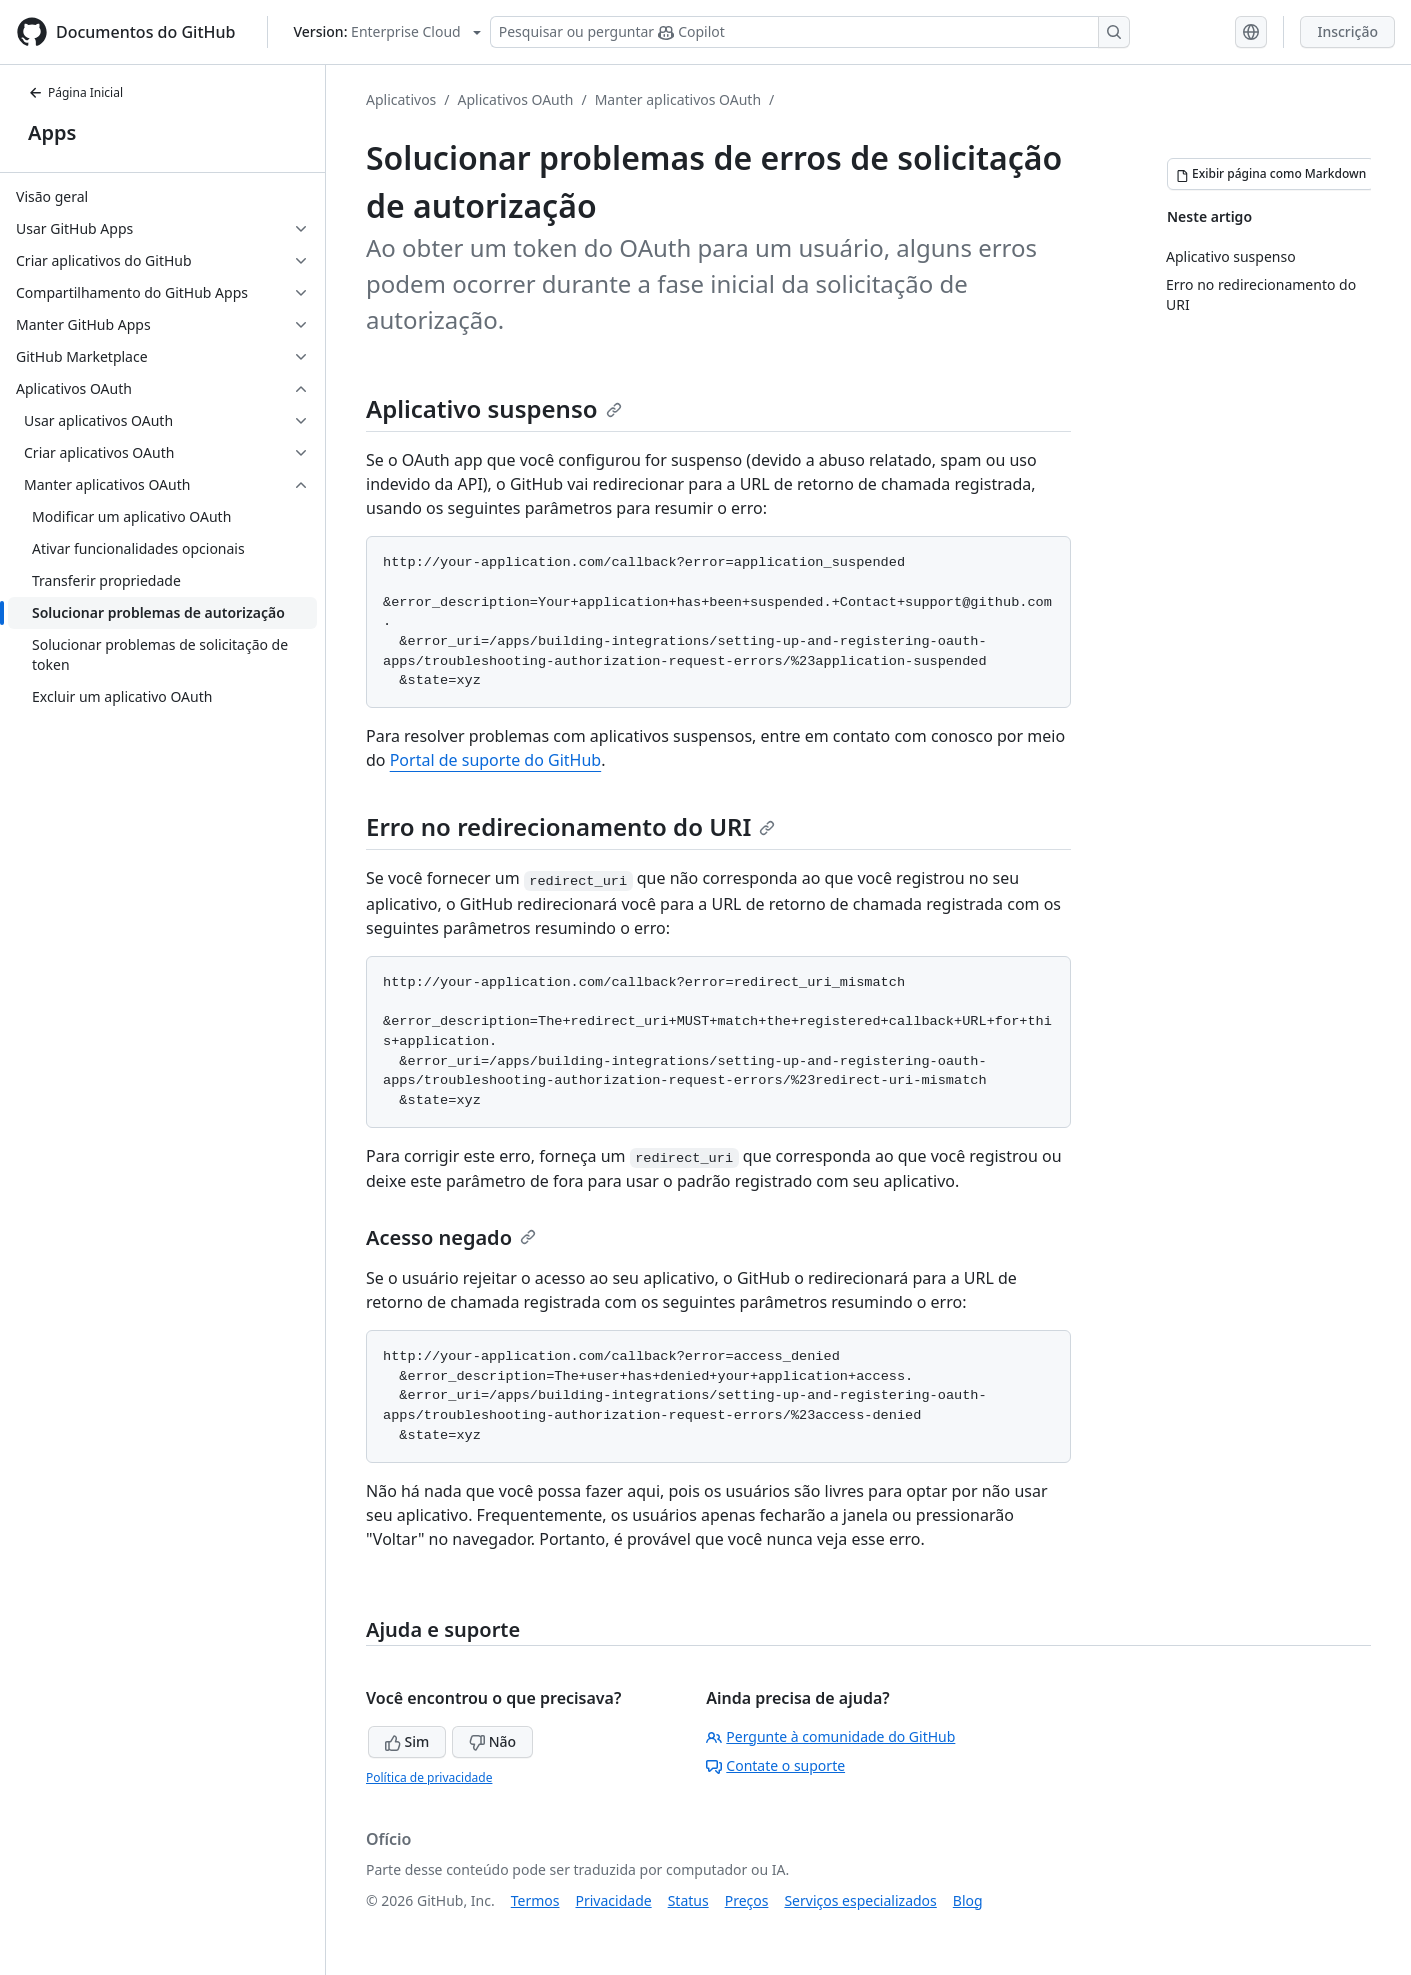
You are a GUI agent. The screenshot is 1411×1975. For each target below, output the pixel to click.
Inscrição (1347, 31)
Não (492, 1741)
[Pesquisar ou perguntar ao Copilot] (810, 32)
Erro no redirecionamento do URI (570, 826)
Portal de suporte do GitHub (496, 760)
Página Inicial (75, 92)
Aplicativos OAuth (516, 99)
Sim (407, 1741)
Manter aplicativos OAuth (678, 99)
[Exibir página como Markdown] (1271, 174)
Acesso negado (451, 1237)
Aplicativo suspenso (494, 408)
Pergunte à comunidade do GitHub (830, 1736)
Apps (52, 132)
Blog (968, 1900)
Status (688, 1900)
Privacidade (614, 1900)
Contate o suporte (775, 1765)
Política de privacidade (429, 1777)
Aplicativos (401, 99)
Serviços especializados (860, 1900)
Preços (747, 1900)
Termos (535, 1900)
